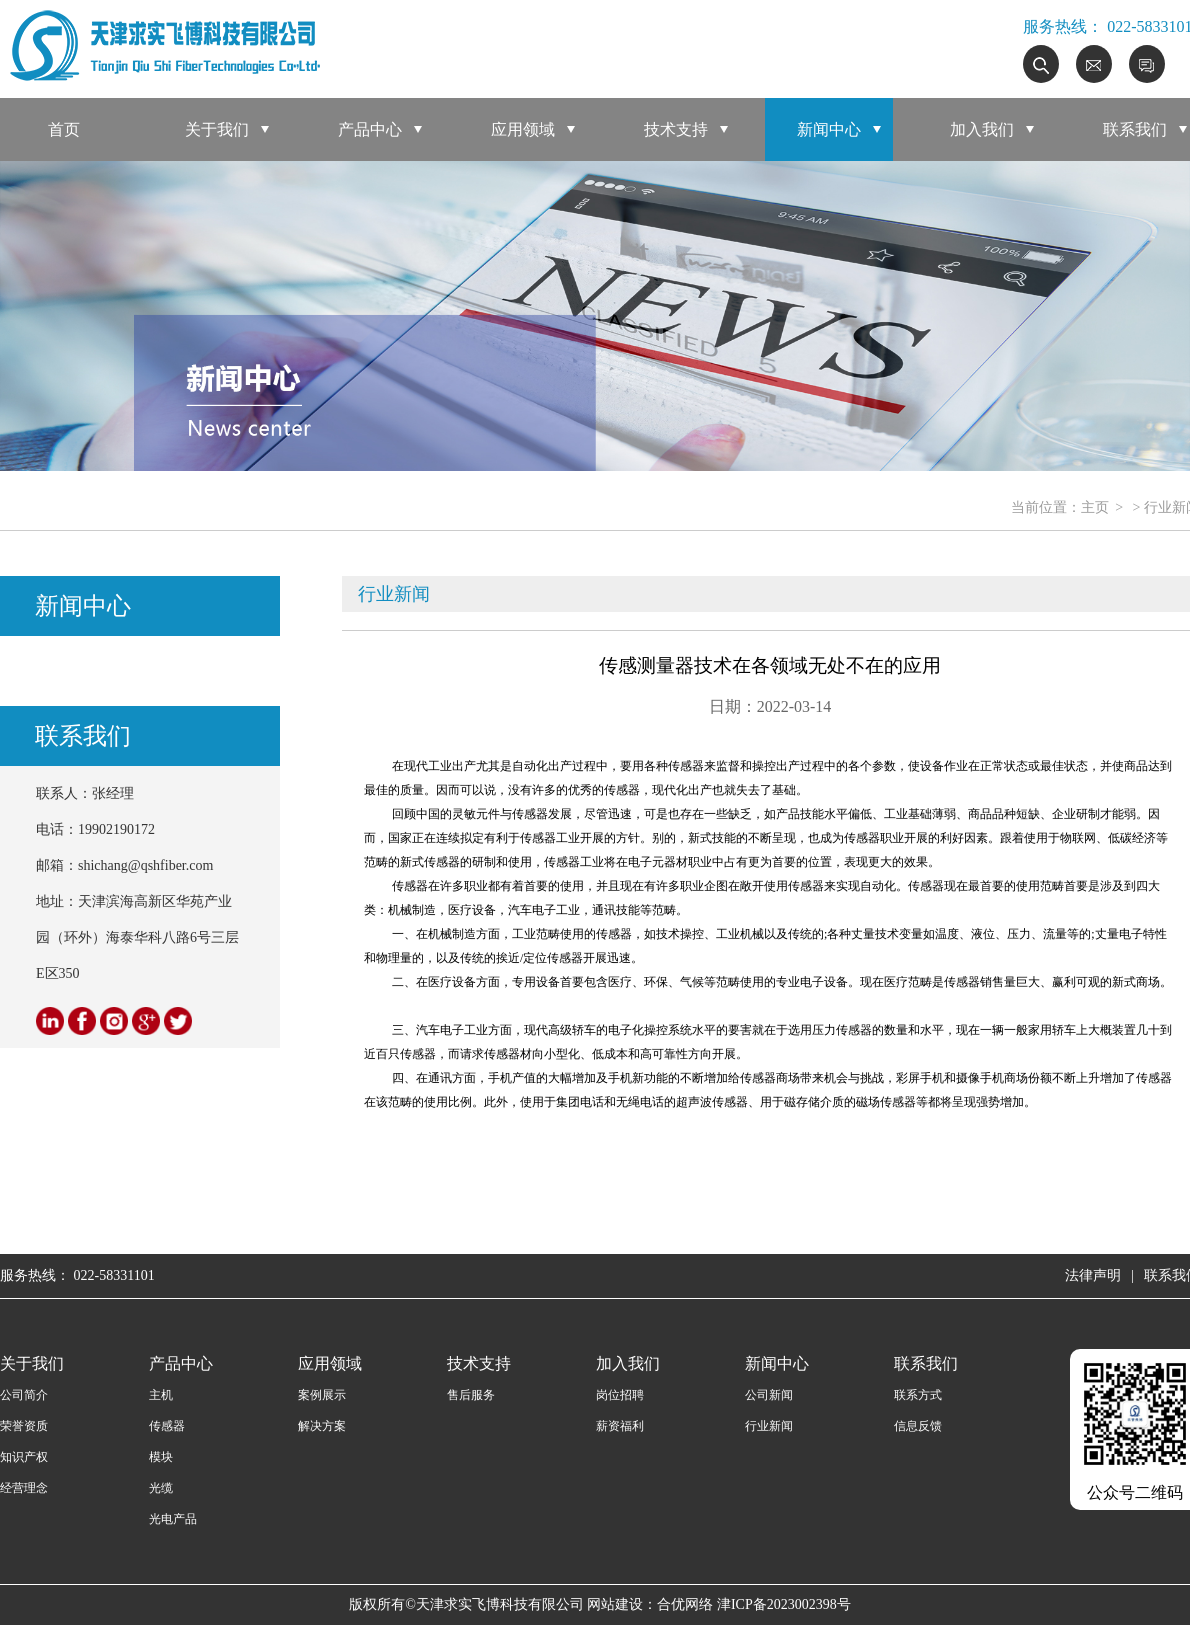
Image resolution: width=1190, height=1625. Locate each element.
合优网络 (685, 1604)
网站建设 (615, 1604)
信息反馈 (918, 1426)
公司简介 (24, 1395)
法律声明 (1093, 1275)
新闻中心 (829, 129)
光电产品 (173, 1519)
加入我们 (982, 129)
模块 (161, 1457)
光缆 (161, 1488)
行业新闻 (769, 1426)
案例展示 (322, 1395)
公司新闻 (769, 1395)
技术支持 (676, 129)
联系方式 (918, 1395)
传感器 (167, 1426)
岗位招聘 (620, 1395)
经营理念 (24, 1488)
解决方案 (322, 1426)
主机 (161, 1395)
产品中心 (370, 129)
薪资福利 (620, 1426)
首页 (64, 129)
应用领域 (523, 129)
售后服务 (471, 1395)
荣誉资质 (24, 1426)
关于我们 (217, 129)
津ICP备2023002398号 (784, 1604)
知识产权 (24, 1457)
